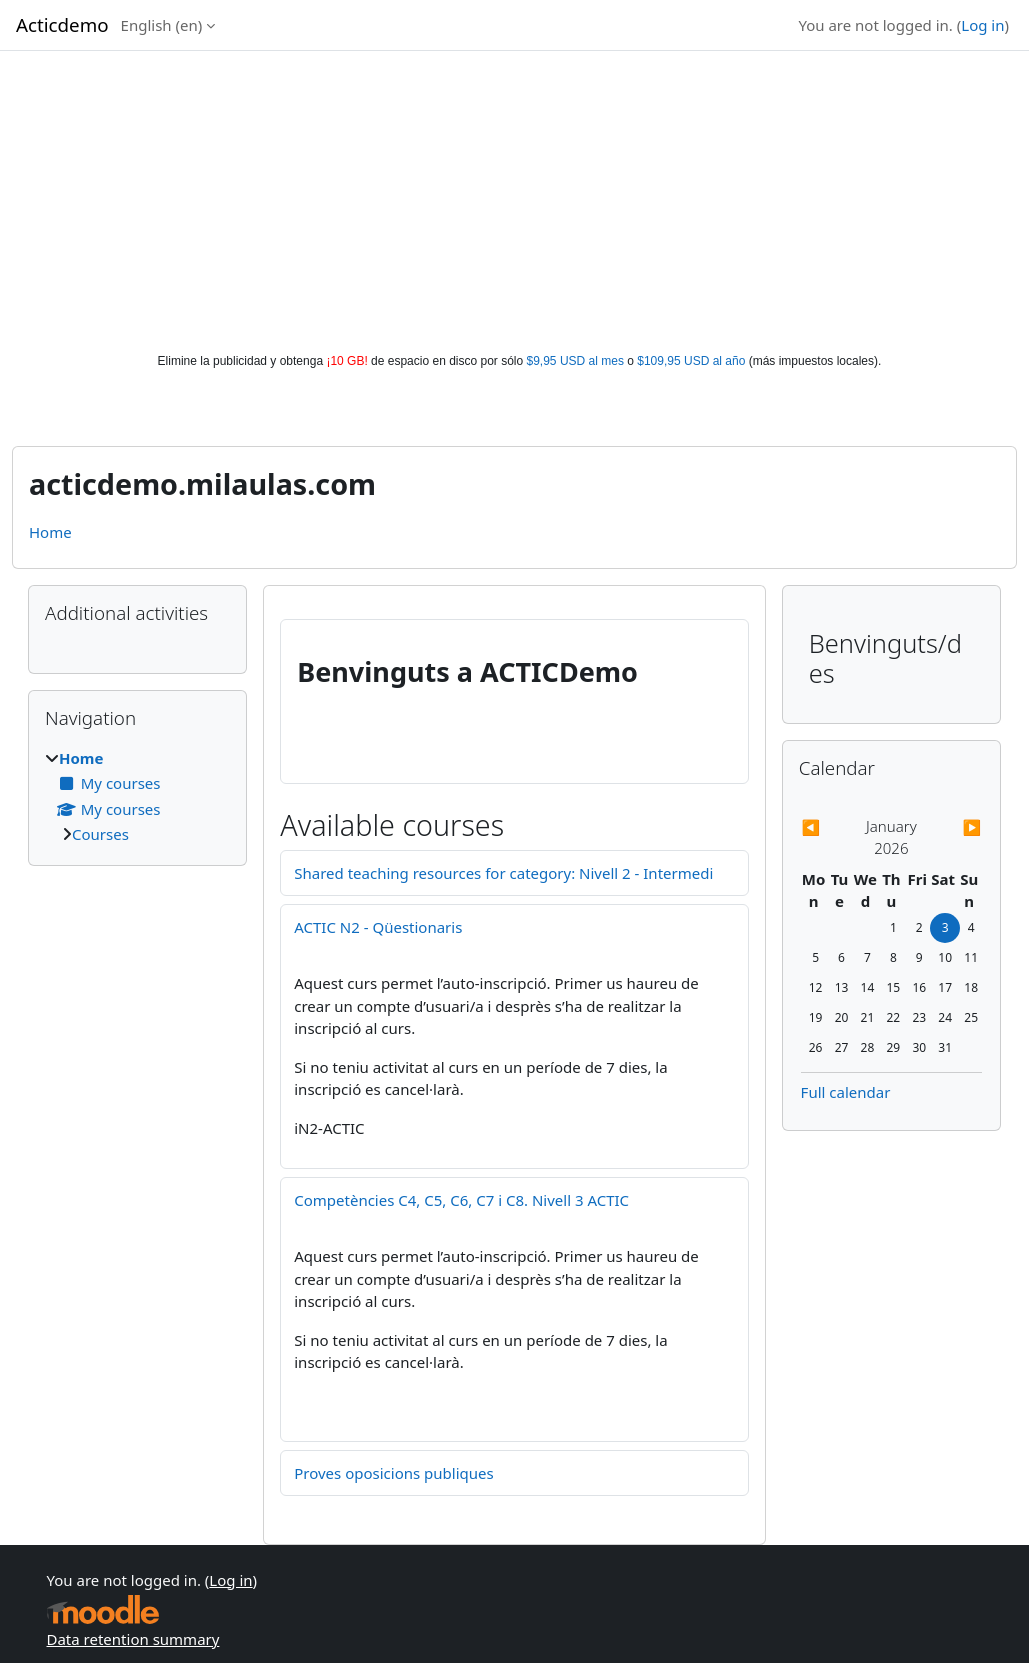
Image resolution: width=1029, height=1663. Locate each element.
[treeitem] (137, 796)
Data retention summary (133, 1639)
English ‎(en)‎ (162, 25)
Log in (982, 25)
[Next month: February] (955, 827)
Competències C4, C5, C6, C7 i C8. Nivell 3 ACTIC (461, 1200)
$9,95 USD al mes (575, 361)
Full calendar (846, 1092)
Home (50, 532)
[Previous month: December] (828, 827)
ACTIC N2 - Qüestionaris (378, 927)
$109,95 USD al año (691, 361)
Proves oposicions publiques (393, 1473)
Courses (100, 834)
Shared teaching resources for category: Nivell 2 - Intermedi (503, 873)
